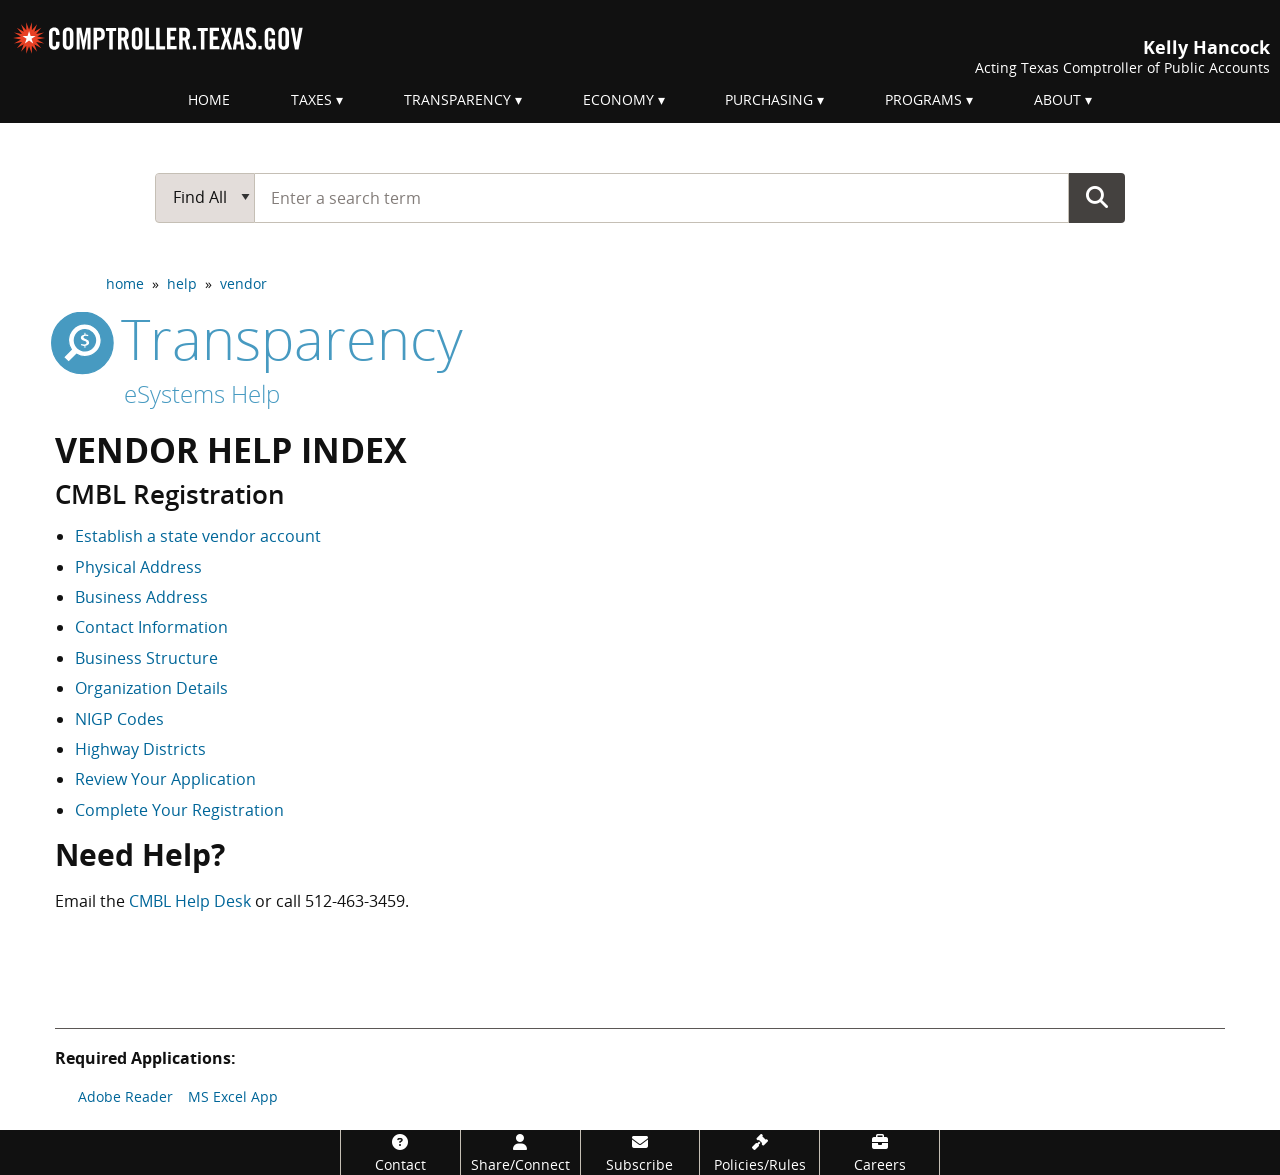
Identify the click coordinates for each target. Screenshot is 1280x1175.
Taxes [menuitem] (311, 99)
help (182, 283)
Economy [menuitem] (618, 99)
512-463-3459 (355, 901)
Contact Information (151, 627)
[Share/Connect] (520, 1152)
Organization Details (151, 688)
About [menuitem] (1057, 99)
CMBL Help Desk (190, 901)
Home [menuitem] (209, 99)
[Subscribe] (640, 1152)
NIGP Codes (119, 719)
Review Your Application (165, 779)
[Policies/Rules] (759, 1152)
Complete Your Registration (179, 810)
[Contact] (400, 1152)
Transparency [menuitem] (457, 99)
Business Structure (146, 658)
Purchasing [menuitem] (769, 99)
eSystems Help (202, 393)
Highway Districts (140, 749)
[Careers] (879, 1152)
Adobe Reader (125, 1096)
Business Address (141, 597)
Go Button (1097, 197)
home (125, 283)
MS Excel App (233, 1096)
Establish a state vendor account (198, 536)
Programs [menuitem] (923, 99)
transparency (259, 338)
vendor (243, 283)
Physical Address (138, 567)
